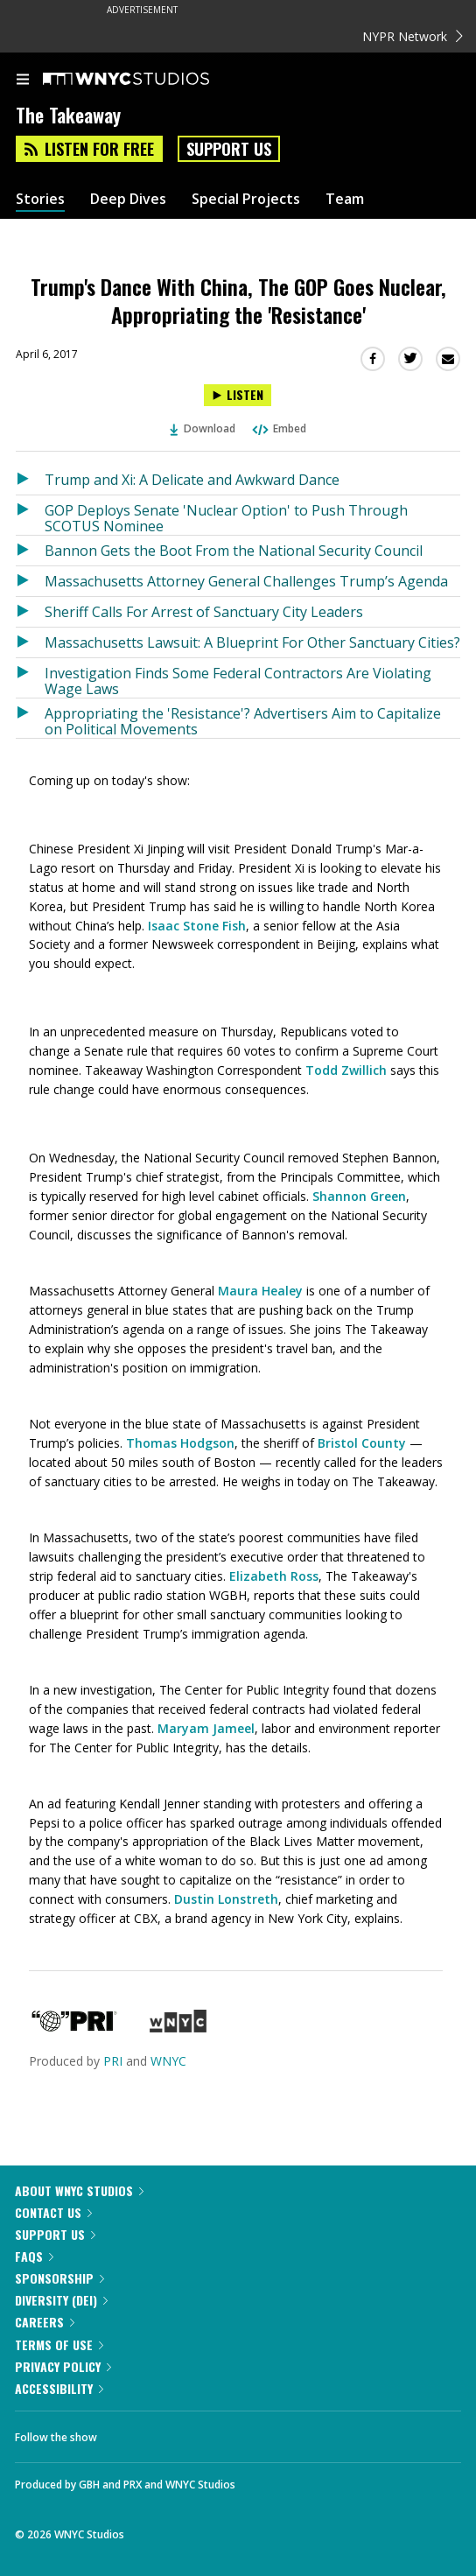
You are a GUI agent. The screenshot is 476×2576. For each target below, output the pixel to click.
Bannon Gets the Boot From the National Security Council (234, 550)
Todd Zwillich (346, 1070)
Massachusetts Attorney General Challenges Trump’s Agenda (246, 581)
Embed (278, 428)
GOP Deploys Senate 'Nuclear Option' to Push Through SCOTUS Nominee (226, 518)
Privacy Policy (63, 2366)
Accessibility (59, 2388)
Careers (44, 2322)
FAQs (34, 2256)
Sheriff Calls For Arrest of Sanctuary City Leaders (204, 611)
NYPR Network (412, 36)
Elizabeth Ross (273, 1576)
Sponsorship (59, 2278)
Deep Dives (128, 199)
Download (203, 428)
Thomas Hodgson (180, 1443)
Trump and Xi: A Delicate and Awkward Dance (192, 479)
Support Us (228, 148)
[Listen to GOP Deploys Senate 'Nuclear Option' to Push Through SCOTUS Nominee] (30, 515)
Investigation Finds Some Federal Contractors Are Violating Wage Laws (238, 680)
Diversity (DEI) (61, 2300)
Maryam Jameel (206, 1728)
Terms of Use (59, 2344)
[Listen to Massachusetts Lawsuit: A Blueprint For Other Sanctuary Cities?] (30, 642)
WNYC (168, 2061)
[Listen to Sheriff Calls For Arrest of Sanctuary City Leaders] (30, 612)
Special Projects (246, 199)
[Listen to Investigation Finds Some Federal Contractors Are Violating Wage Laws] (30, 678)
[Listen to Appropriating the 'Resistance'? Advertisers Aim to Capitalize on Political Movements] (30, 718)
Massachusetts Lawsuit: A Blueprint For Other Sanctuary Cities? (252, 642)
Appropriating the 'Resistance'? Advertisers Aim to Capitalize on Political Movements (243, 721)
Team (345, 199)
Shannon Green (359, 1196)
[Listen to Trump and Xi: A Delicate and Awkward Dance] (30, 480)
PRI (112, 2061)
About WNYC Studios (79, 2190)
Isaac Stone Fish (197, 925)
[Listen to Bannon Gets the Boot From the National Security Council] (30, 550)
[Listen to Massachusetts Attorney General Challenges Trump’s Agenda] (30, 581)
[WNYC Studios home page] (148, 80)
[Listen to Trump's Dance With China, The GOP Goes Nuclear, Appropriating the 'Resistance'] (237, 395)
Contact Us (53, 2212)
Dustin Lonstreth (226, 1899)
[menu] (23, 80)
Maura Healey (260, 1290)
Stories (40, 199)
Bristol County (362, 1443)
